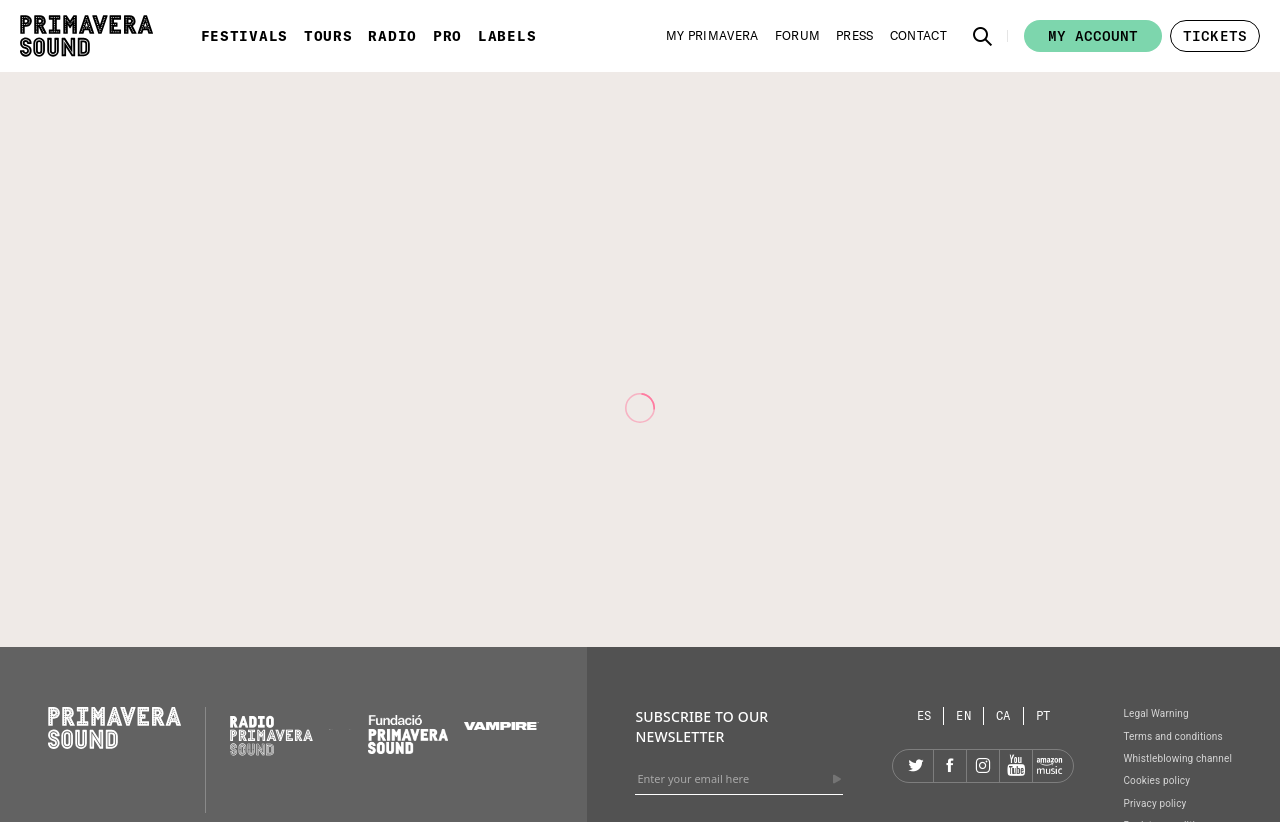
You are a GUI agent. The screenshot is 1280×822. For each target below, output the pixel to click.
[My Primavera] (712, 36)
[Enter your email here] (739, 779)
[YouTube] (1016, 766)
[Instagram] (983, 766)
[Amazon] (1049, 766)
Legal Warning (1155, 713)
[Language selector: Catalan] (1004, 715)
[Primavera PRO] (330, 725)
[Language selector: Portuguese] (1043, 715)
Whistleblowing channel (1177, 758)
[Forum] (798, 36)
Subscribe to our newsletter (701, 726)
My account (1093, 36)
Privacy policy (1154, 803)
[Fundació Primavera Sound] (408, 749)
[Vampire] (502, 725)
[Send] (837, 779)
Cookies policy (1156, 780)
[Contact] (918, 36)
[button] (983, 36)
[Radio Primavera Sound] (271, 735)
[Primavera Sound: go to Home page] (86, 36)
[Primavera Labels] (350, 725)
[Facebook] (950, 766)
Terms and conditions (1172, 736)
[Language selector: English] (964, 715)
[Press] (855, 36)
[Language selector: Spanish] (925, 715)
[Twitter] (917, 766)
